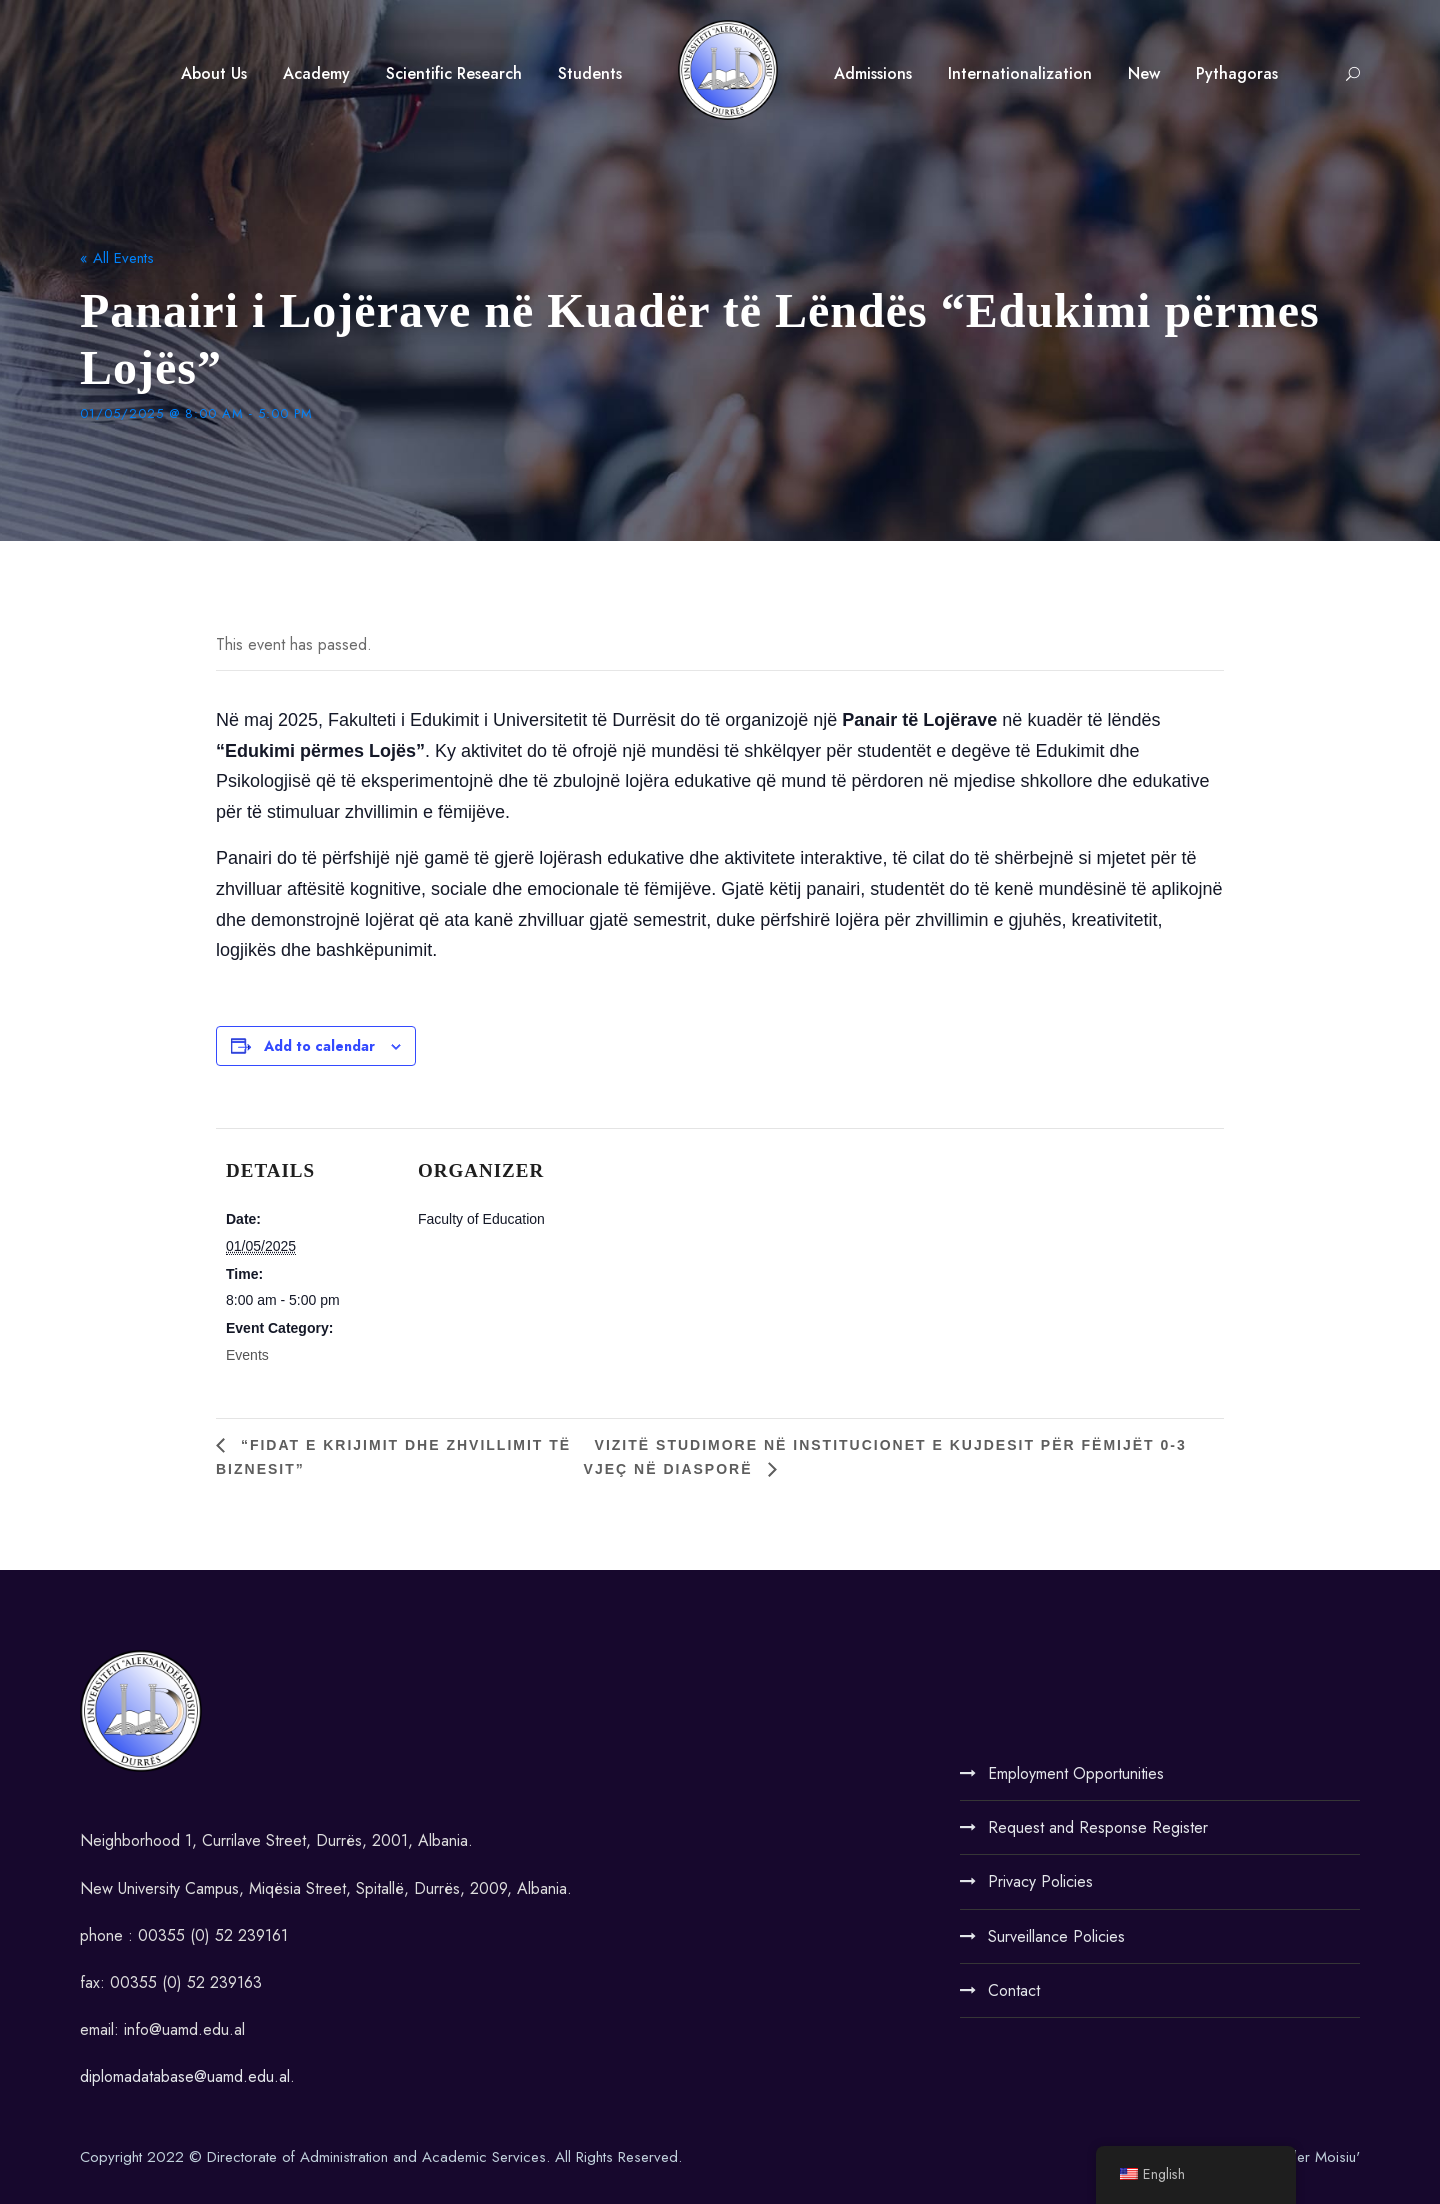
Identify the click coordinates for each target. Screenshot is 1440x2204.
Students (590, 73)
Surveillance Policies (1056, 1936)
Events (247, 1355)
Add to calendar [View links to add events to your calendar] (319, 1046)
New (1144, 73)
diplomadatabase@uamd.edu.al (185, 2076)
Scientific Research (454, 73)
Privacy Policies (1040, 1881)
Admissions (873, 73)
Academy (316, 73)
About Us (214, 73)
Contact (1014, 1990)
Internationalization (1020, 73)
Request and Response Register (1098, 1827)
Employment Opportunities (1076, 1773)
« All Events (117, 258)
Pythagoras (1237, 73)
